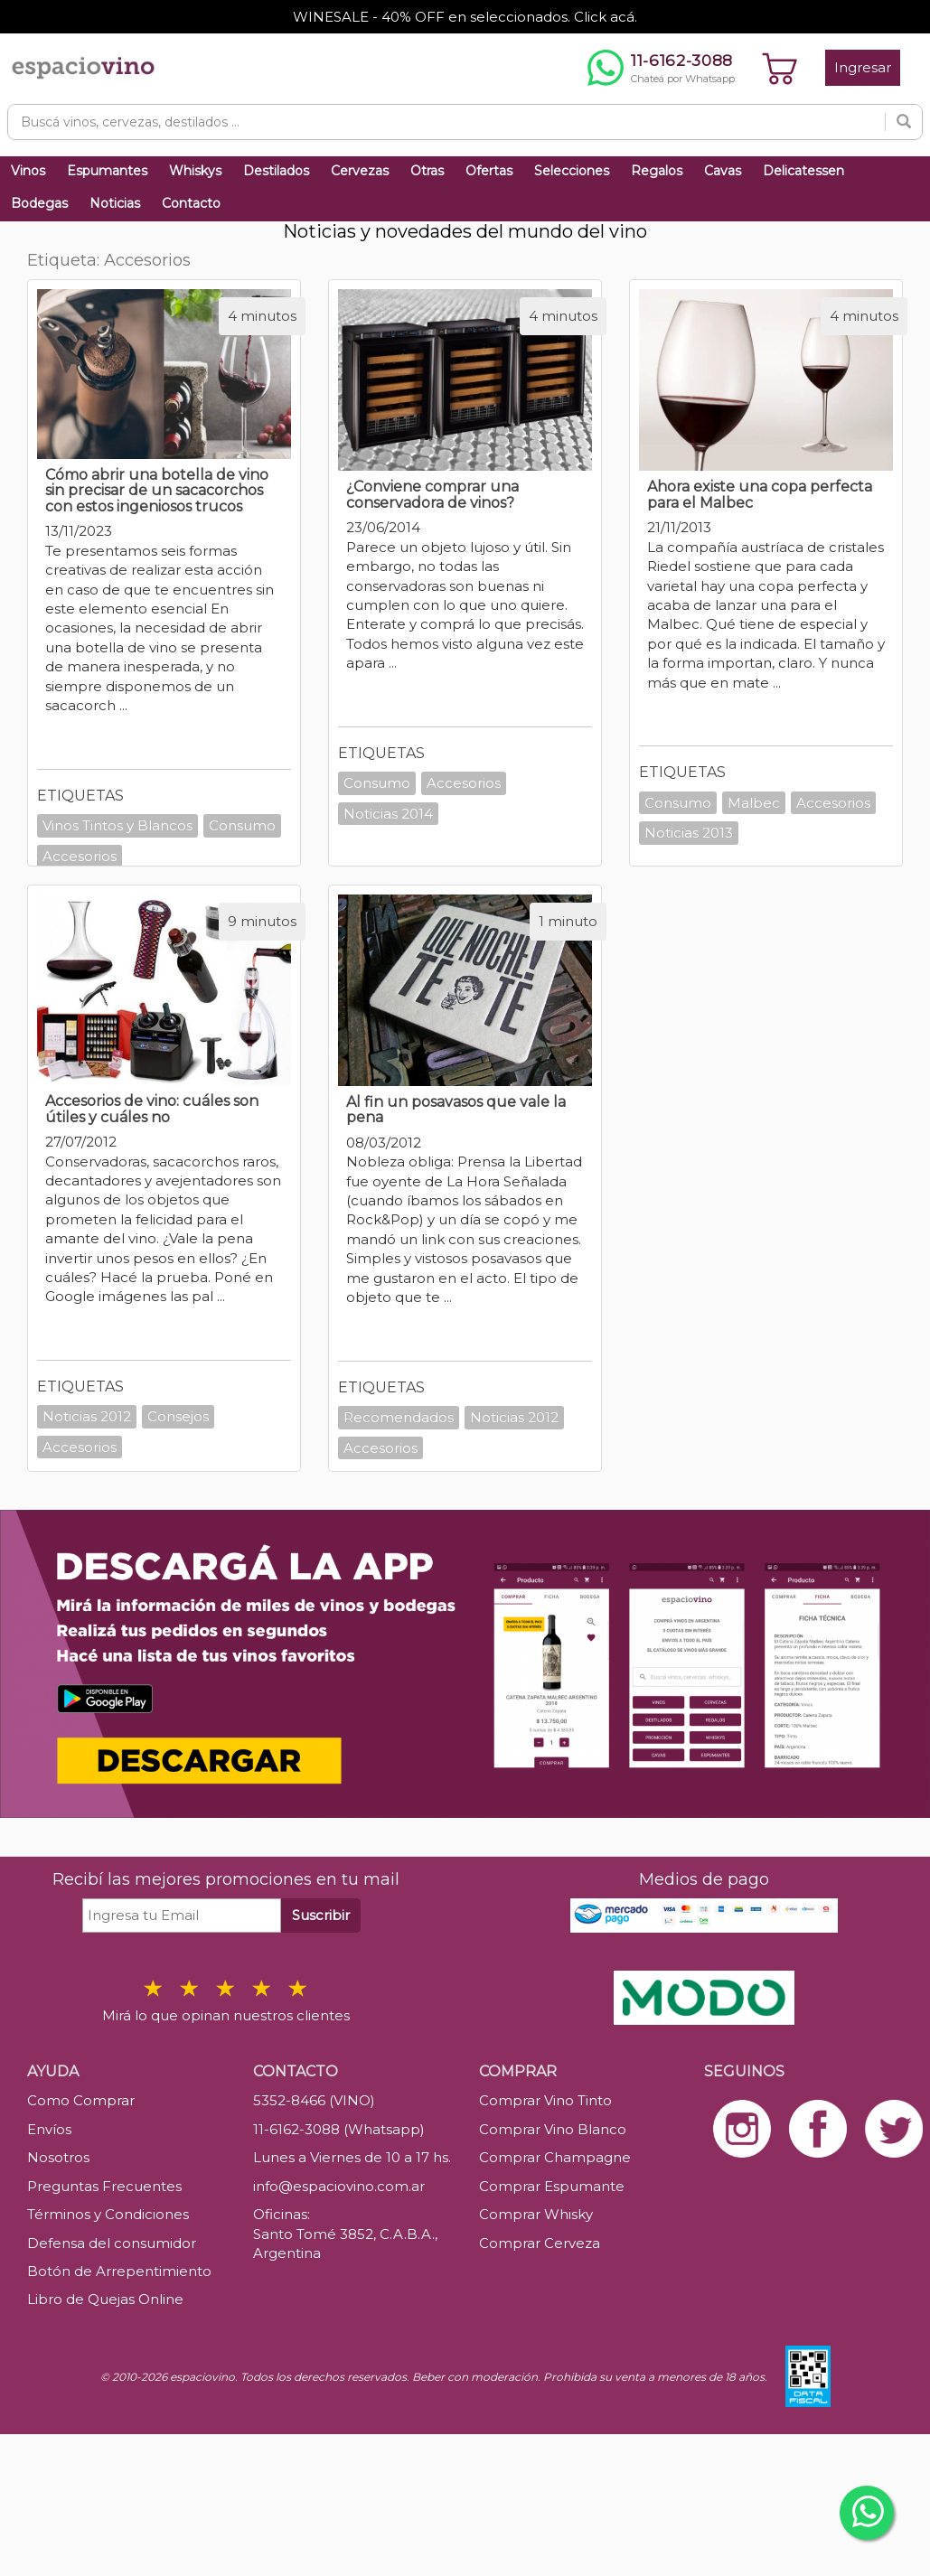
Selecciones (571, 171)
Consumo (242, 825)
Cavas (722, 171)
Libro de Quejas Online (105, 2299)
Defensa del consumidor (111, 2243)
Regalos (656, 171)
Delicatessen (803, 171)
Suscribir (321, 1915)
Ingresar (862, 67)
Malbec (754, 802)
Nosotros (58, 2157)
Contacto (191, 203)
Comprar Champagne (555, 2157)
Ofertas (488, 171)
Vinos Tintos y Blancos (117, 825)
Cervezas (360, 171)
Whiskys (195, 171)
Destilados (276, 171)
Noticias (114, 203)
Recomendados (398, 1417)
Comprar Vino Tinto (545, 2100)
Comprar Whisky (536, 2214)
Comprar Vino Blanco (552, 2129)
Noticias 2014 (388, 813)
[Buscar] (904, 122)
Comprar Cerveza (539, 2243)
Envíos (49, 2129)
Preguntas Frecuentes (104, 2186)
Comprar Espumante (552, 2186)
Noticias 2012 (86, 1416)
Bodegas (39, 203)
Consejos (178, 1416)
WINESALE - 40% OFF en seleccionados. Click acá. (465, 16)
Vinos (28, 171)
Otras (427, 171)
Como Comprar (81, 2100)
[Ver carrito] (780, 68)
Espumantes (107, 171)
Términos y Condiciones (108, 2214)
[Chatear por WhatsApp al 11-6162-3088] (661, 68)
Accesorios (79, 856)
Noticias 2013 (688, 832)
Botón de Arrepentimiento (119, 2271)
